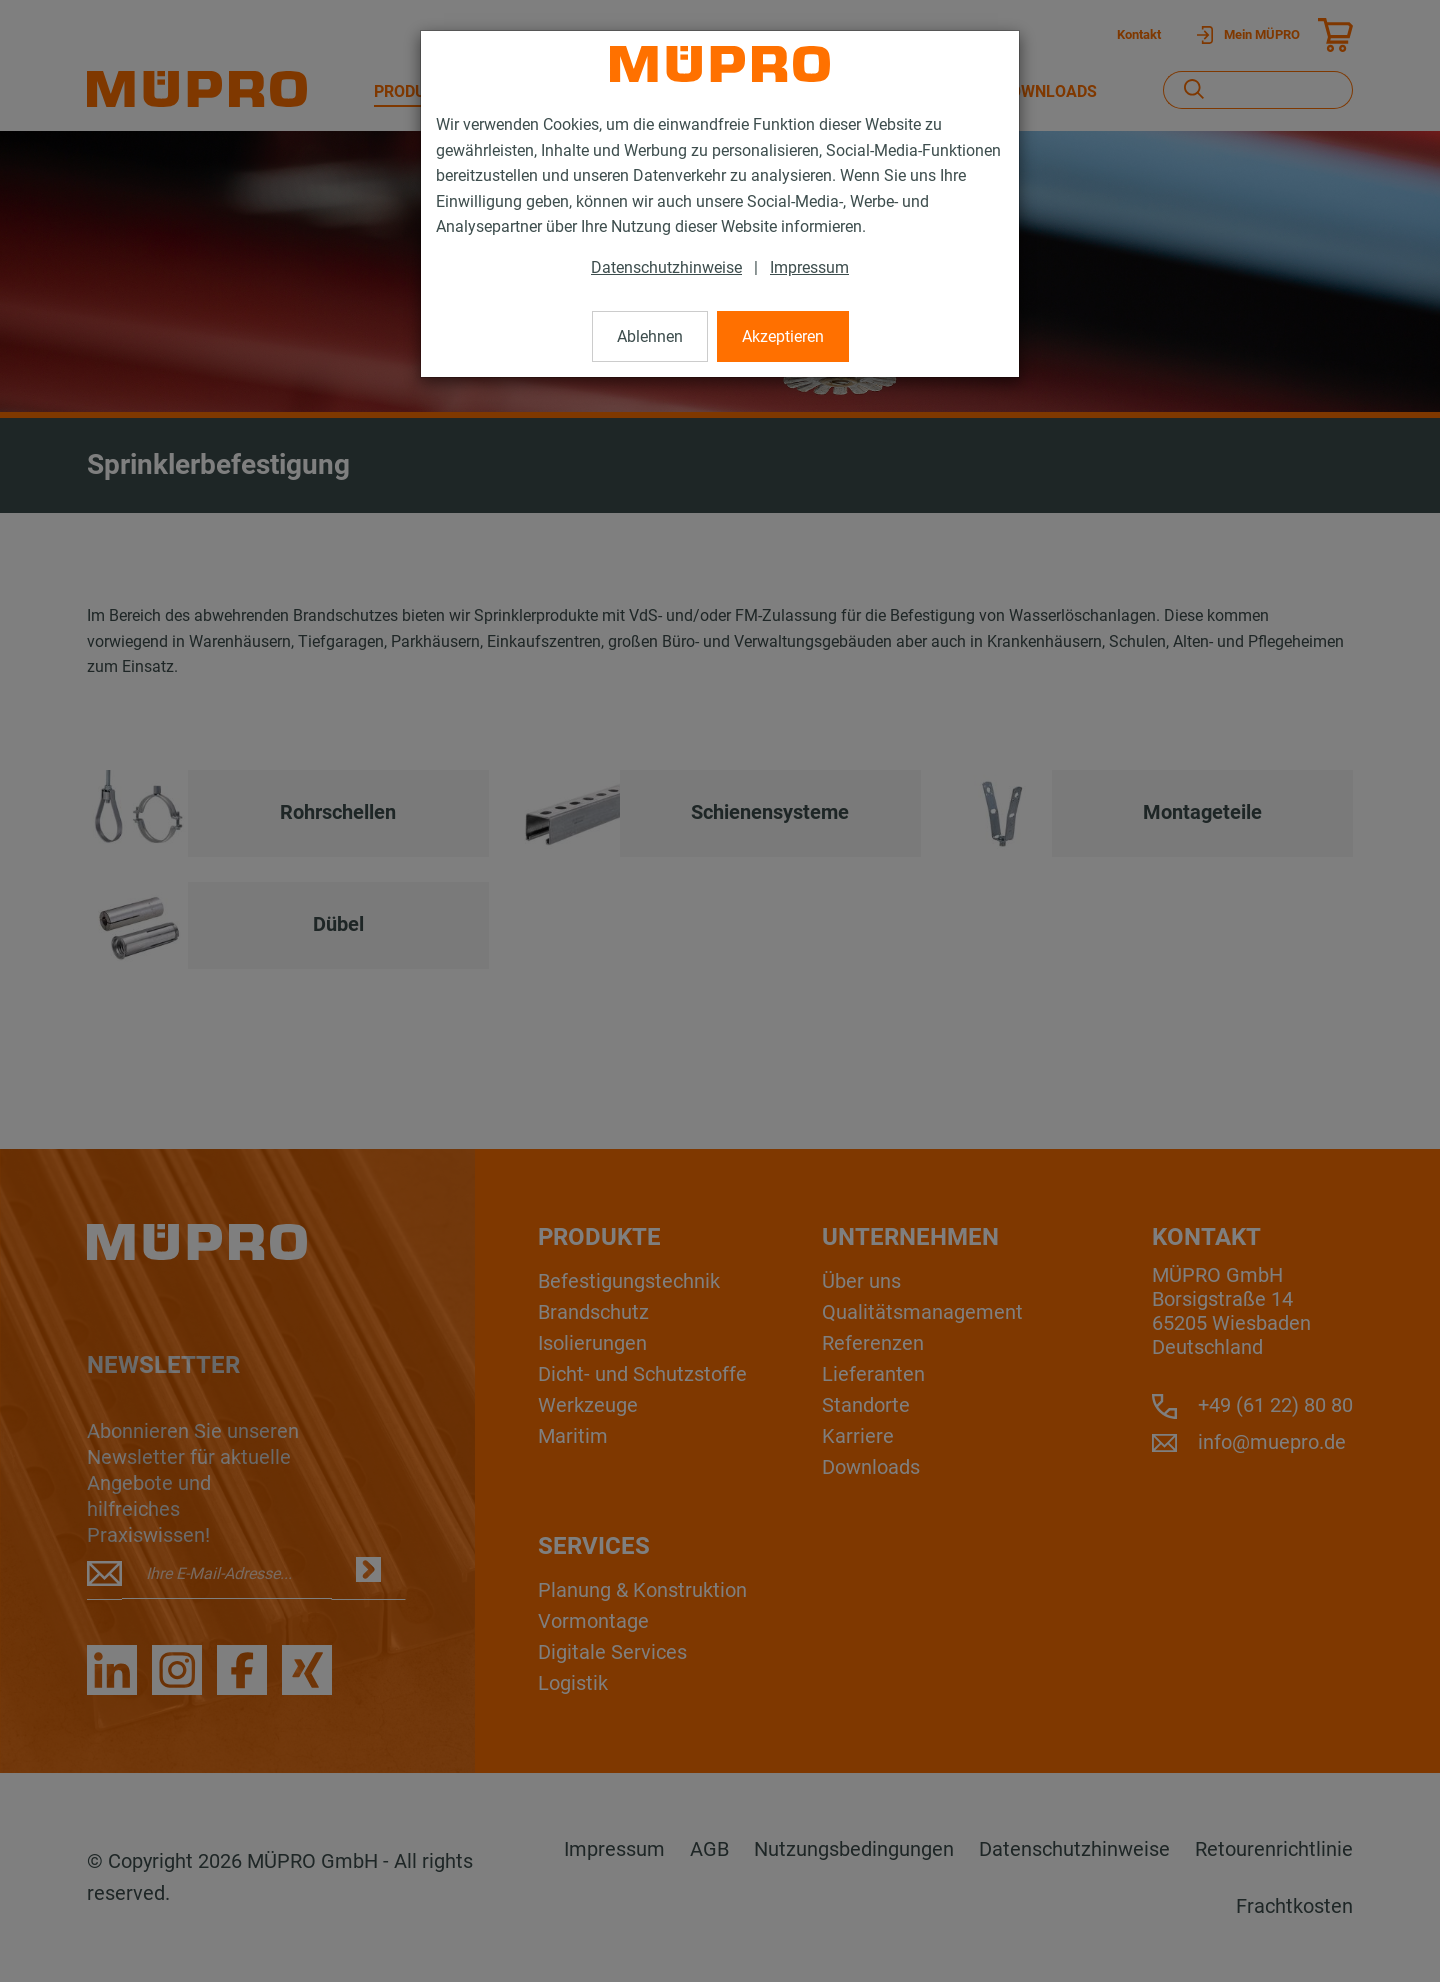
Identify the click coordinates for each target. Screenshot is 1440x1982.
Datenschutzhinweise (666, 267)
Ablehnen (650, 336)
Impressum (809, 267)
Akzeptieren (783, 336)
